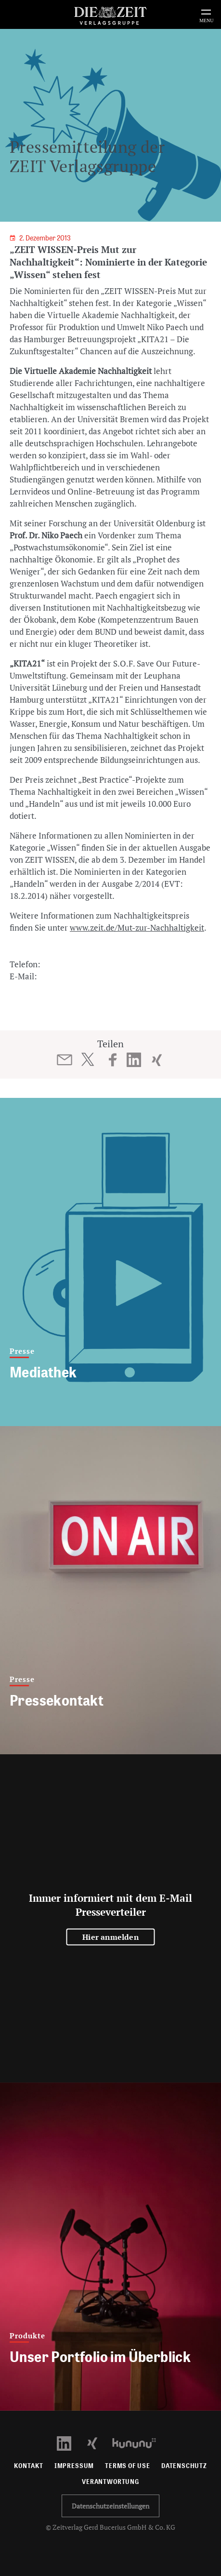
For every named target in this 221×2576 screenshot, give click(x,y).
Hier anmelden (110, 1937)
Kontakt (28, 2465)
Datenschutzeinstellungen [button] (110, 2505)
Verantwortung (110, 2481)
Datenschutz (184, 2465)
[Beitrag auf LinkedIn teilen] (133, 1060)
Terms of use (127, 2465)
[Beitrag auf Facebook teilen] (112, 1060)
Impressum (74, 2465)
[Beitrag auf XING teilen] (156, 1060)
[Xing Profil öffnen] (98, 2442)
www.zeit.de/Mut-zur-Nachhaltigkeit (137, 927)
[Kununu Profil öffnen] (139, 2442)
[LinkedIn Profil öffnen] (69, 2442)
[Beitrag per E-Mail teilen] (64, 1060)
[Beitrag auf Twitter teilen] (87, 1059)
